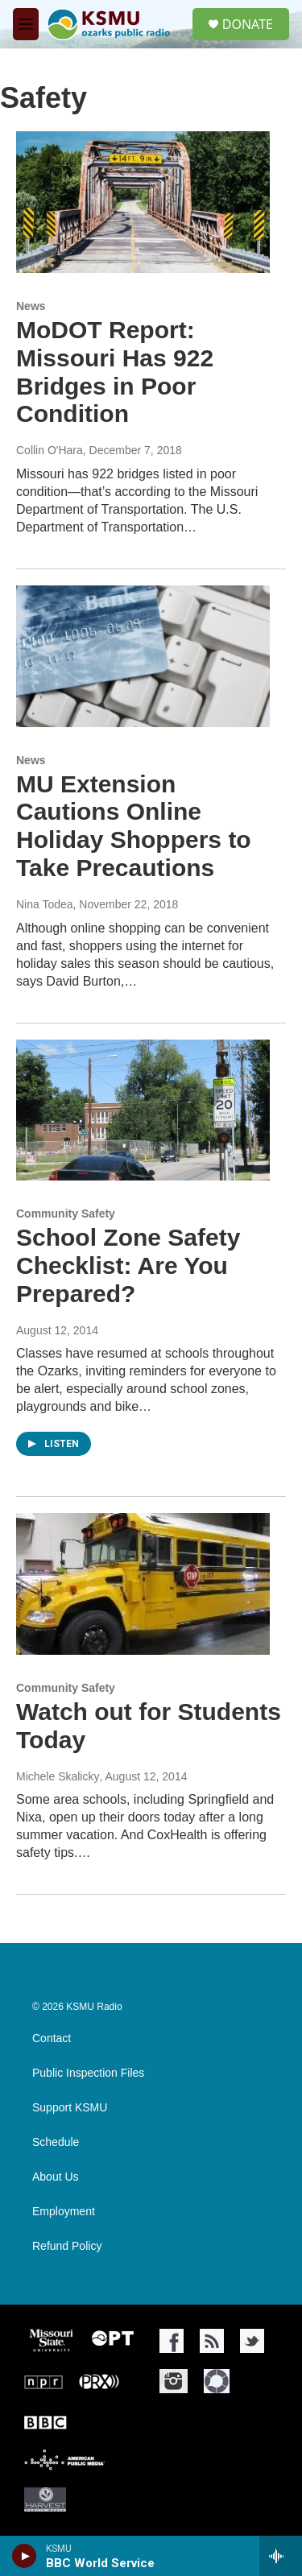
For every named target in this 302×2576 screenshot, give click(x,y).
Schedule (55, 2142)
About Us (55, 2177)
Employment (63, 2212)
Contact (51, 2038)
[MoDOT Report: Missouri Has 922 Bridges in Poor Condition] (143, 202)
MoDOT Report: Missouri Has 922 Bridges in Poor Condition (114, 371)
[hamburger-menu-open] (26, 24)
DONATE (247, 24)
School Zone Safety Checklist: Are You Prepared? (128, 1265)
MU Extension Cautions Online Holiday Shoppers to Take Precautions (133, 826)
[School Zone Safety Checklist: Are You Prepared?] (143, 1110)
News (31, 306)
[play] (24, 2556)
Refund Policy (66, 2246)
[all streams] (280, 2556)
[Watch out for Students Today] (143, 1584)
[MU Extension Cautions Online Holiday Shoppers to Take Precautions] (143, 656)
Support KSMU (69, 2108)
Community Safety (65, 1213)
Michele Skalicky (57, 1776)
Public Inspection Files (88, 2073)
